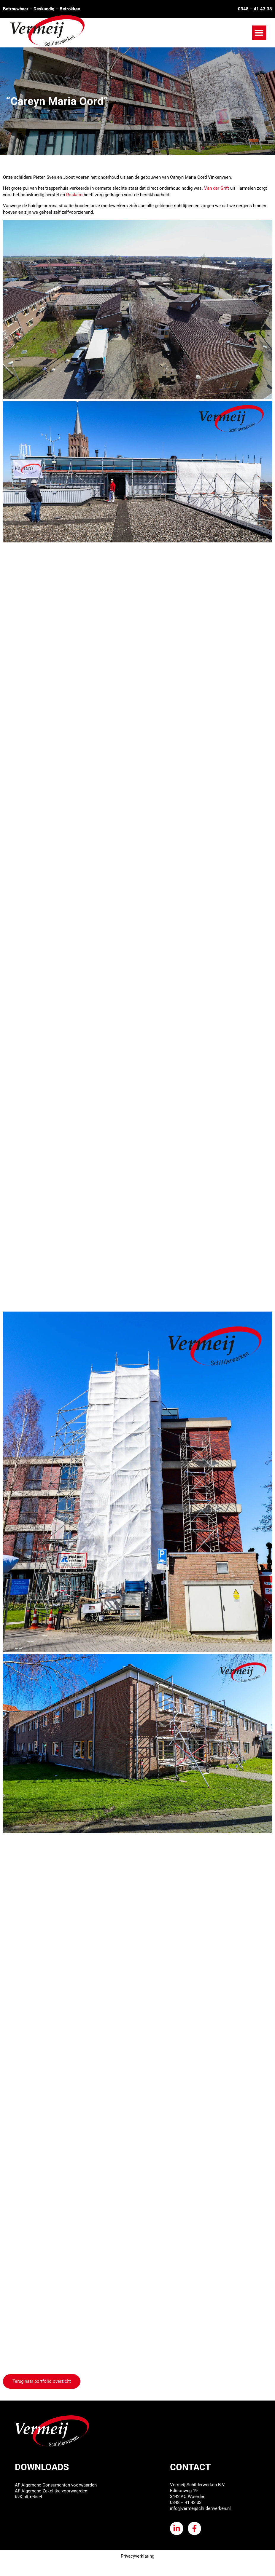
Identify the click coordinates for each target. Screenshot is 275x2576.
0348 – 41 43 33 (255, 9)
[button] (259, 32)
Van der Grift (216, 188)
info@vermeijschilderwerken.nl (200, 2508)
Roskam (75, 194)
